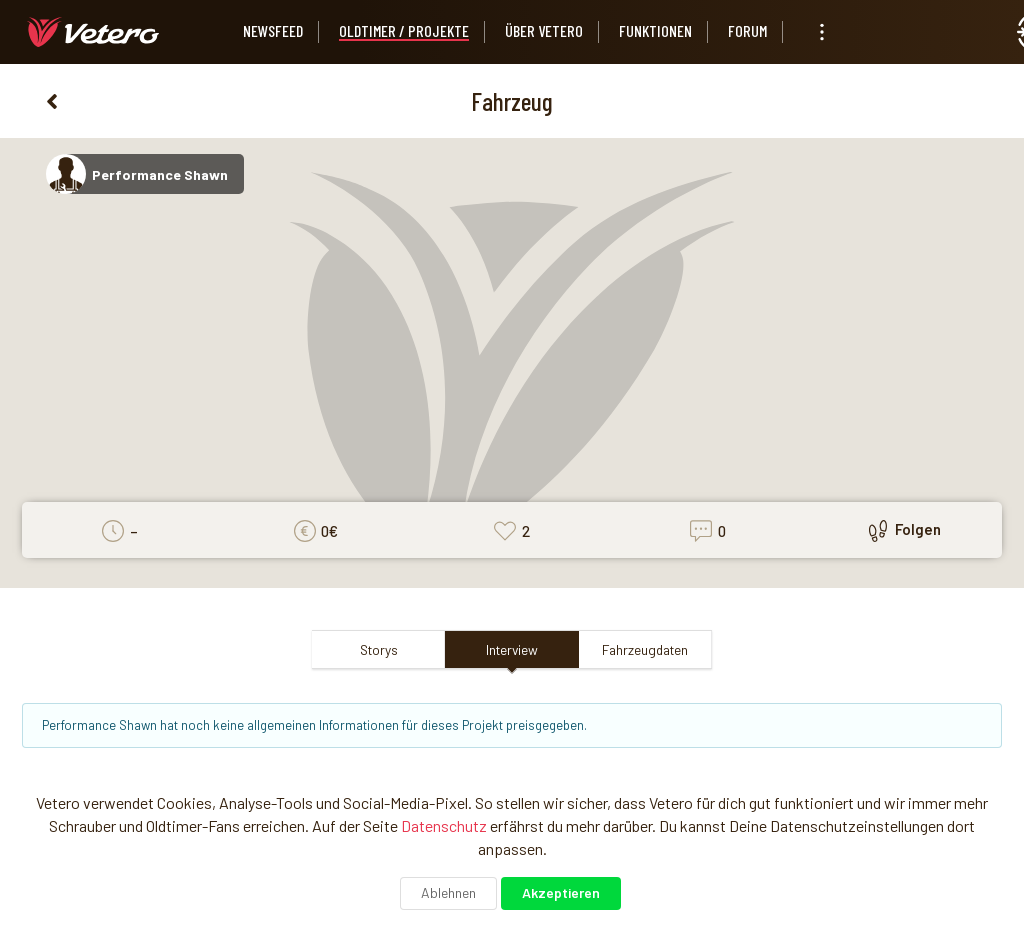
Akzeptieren (561, 892)
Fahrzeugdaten (645, 649)
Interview (512, 649)
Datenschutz (444, 825)
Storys (379, 649)
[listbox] (822, 32)
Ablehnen (448, 892)
